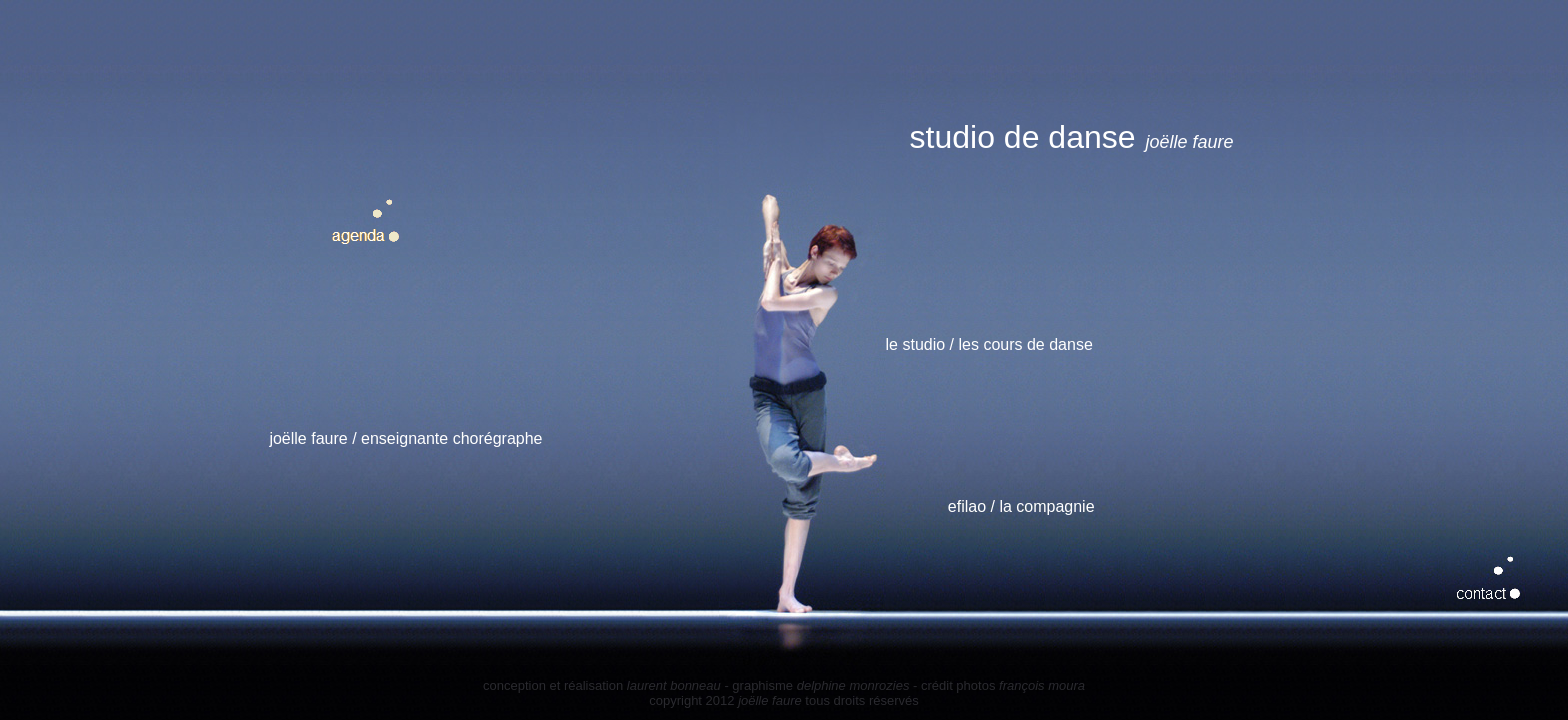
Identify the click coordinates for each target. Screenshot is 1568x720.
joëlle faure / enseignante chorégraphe (405, 438)
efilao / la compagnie (1021, 506)
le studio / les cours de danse (989, 344)
